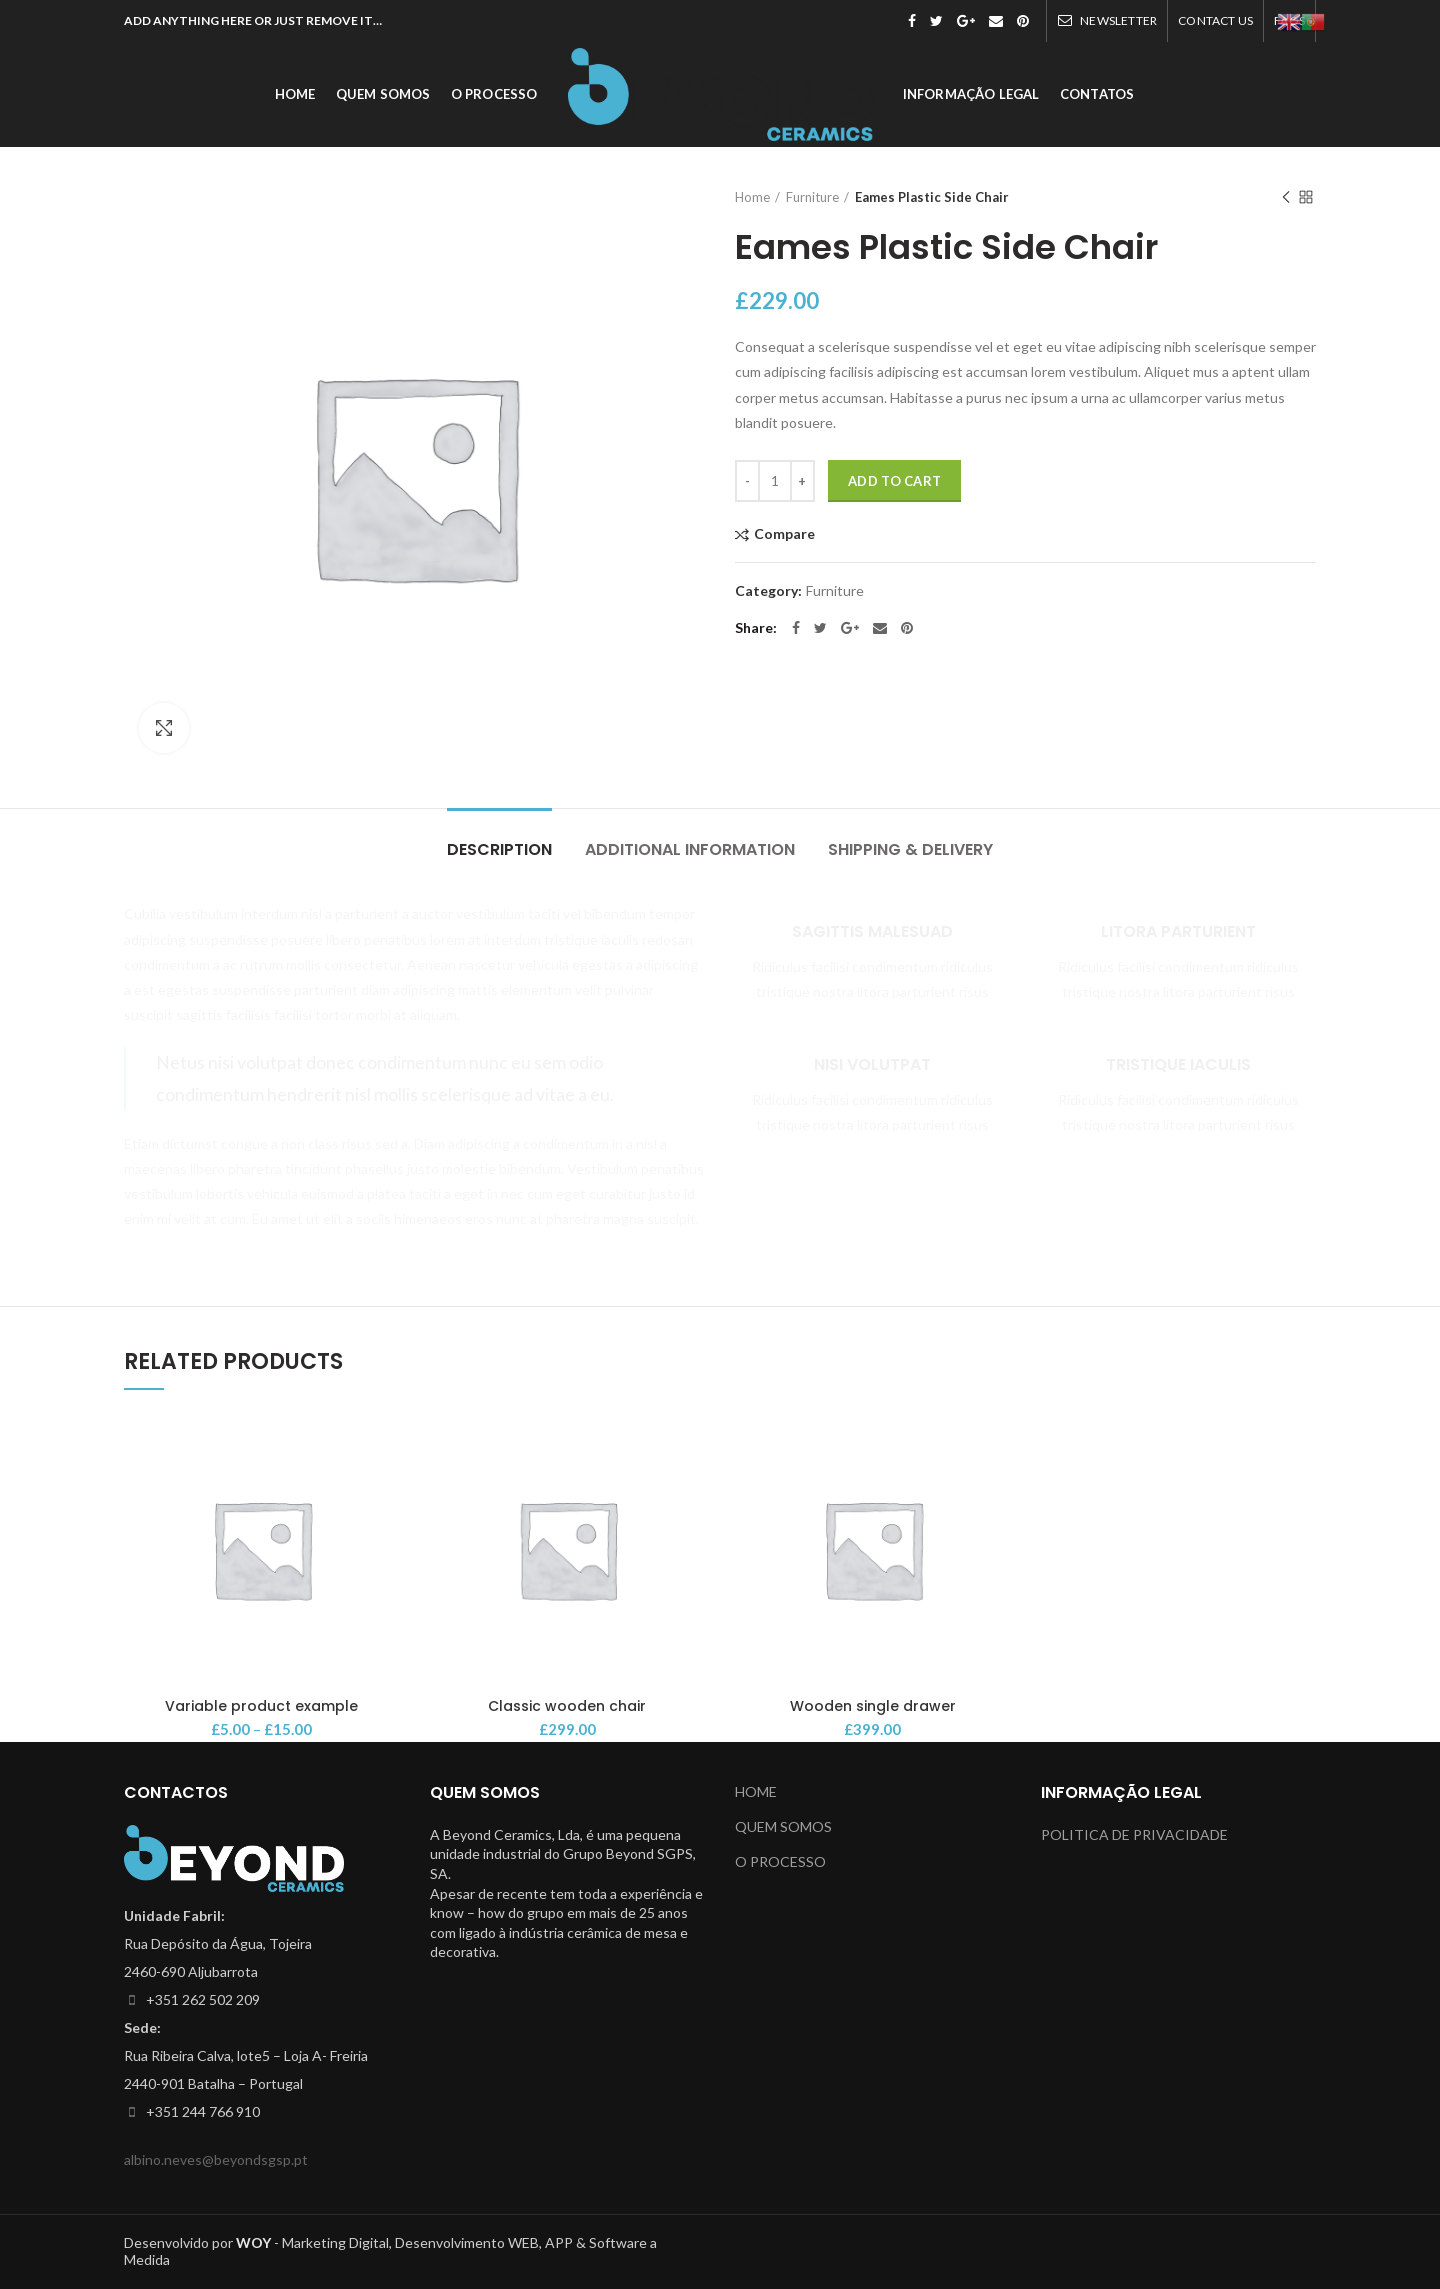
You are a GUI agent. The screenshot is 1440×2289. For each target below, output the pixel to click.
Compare (784, 534)
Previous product (1286, 198)
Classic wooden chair (567, 1706)
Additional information (690, 849)
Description (499, 849)
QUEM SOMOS (783, 1826)
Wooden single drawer (873, 1706)
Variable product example (261, 1706)
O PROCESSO (780, 1861)
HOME (756, 1791)
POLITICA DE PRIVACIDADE (1134, 1834)
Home (752, 197)
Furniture (812, 197)
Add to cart (894, 481)
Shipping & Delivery (910, 849)
